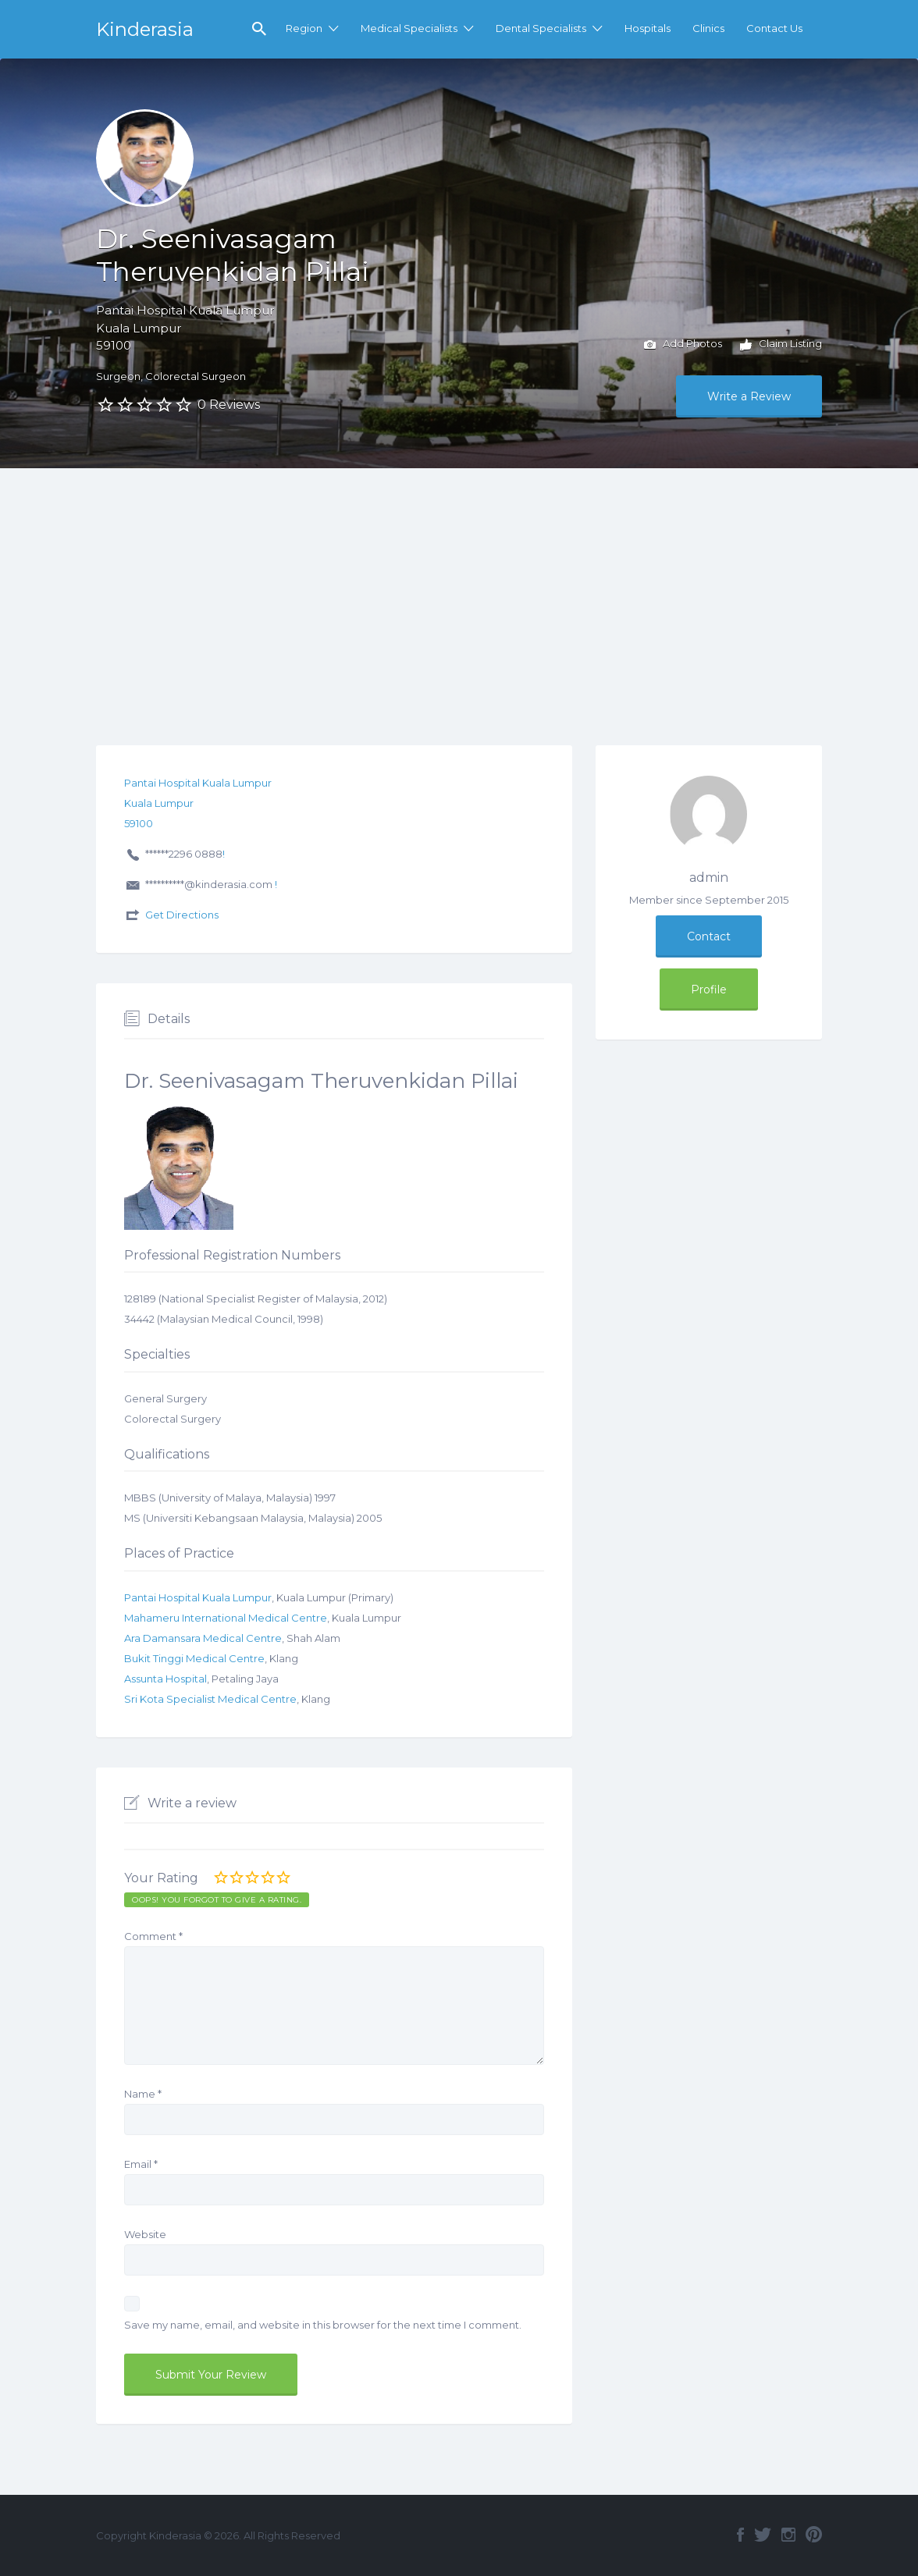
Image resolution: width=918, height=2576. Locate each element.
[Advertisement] (459, 585)
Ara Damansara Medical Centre (203, 1638)
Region (304, 28)
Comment (153, 1936)
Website (145, 2234)
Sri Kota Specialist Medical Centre (210, 1699)
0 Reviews (228, 404)
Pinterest (814, 2534)
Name (143, 2093)
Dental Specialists (541, 28)
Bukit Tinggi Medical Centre (194, 1658)
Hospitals (647, 28)
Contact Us (774, 28)
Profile (709, 989)
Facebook (740, 2534)
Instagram (788, 2534)
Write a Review (749, 396)
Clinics (708, 28)
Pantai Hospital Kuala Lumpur (198, 1597)
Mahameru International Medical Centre (225, 1617)
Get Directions (182, 914)
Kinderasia (145, 29)
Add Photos (683, 345)
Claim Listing (781, 345)
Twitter (762, 2534)
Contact (709, 936)
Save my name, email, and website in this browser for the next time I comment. (322, 2324)
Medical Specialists (409, 28)
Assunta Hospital (165, 1678)
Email (141, 2164)
